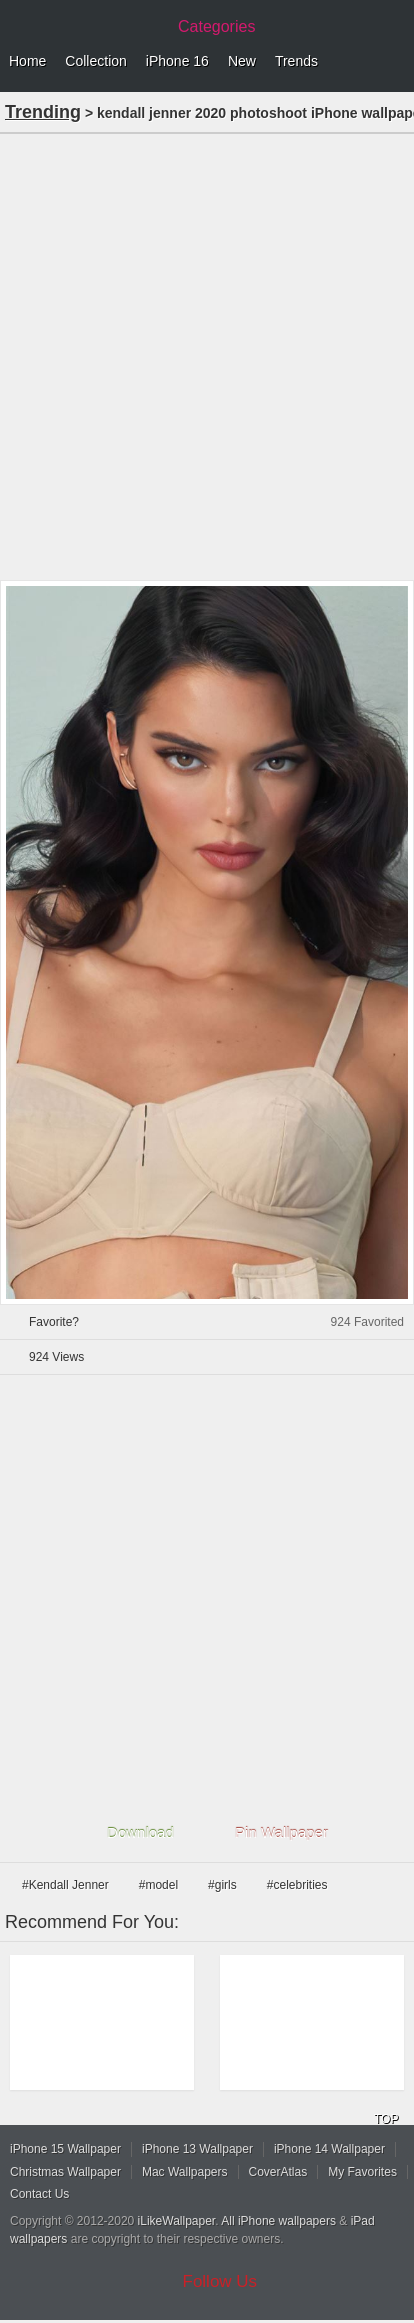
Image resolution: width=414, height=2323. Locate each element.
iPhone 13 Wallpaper (197, 2149)
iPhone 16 (177, 61)
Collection (95, 61)
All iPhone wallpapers (278, 2221)
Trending (43, 112)
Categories (216, 26)
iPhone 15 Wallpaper (65, 2149)
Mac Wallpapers (185, 2172)
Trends (296, 61)
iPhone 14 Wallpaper (329, 2149)
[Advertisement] (207, 355)
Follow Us (220, 2281)
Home (27, 61)
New (242, 61)
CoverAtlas (278, 2172)
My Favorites (362, 2172)
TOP (386, 2119)
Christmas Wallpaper (65, 2172)
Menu (394, 62)
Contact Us (39, 2194)
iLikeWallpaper (177, 2221)
